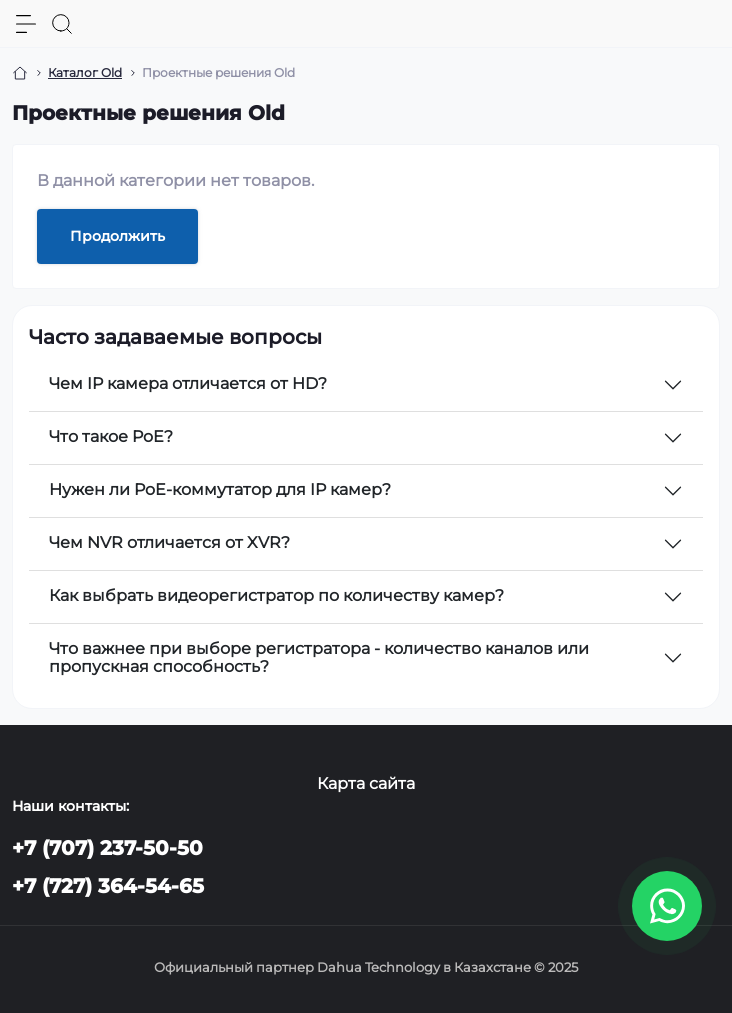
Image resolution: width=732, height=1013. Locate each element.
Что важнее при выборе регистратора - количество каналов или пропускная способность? (319, 657)
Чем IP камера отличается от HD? (188, 383)
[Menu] (26, 24)
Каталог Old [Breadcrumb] (85, 72)
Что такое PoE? (111, 436)
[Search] (62, 24)
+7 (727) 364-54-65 (108, 886)
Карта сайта (366, 783)
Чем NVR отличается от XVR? (169, 542)
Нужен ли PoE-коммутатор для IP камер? (220, 489)
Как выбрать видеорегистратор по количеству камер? (276, 595)
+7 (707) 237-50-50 (107, 848)
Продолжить (117, 236)
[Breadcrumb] (20, 73)
